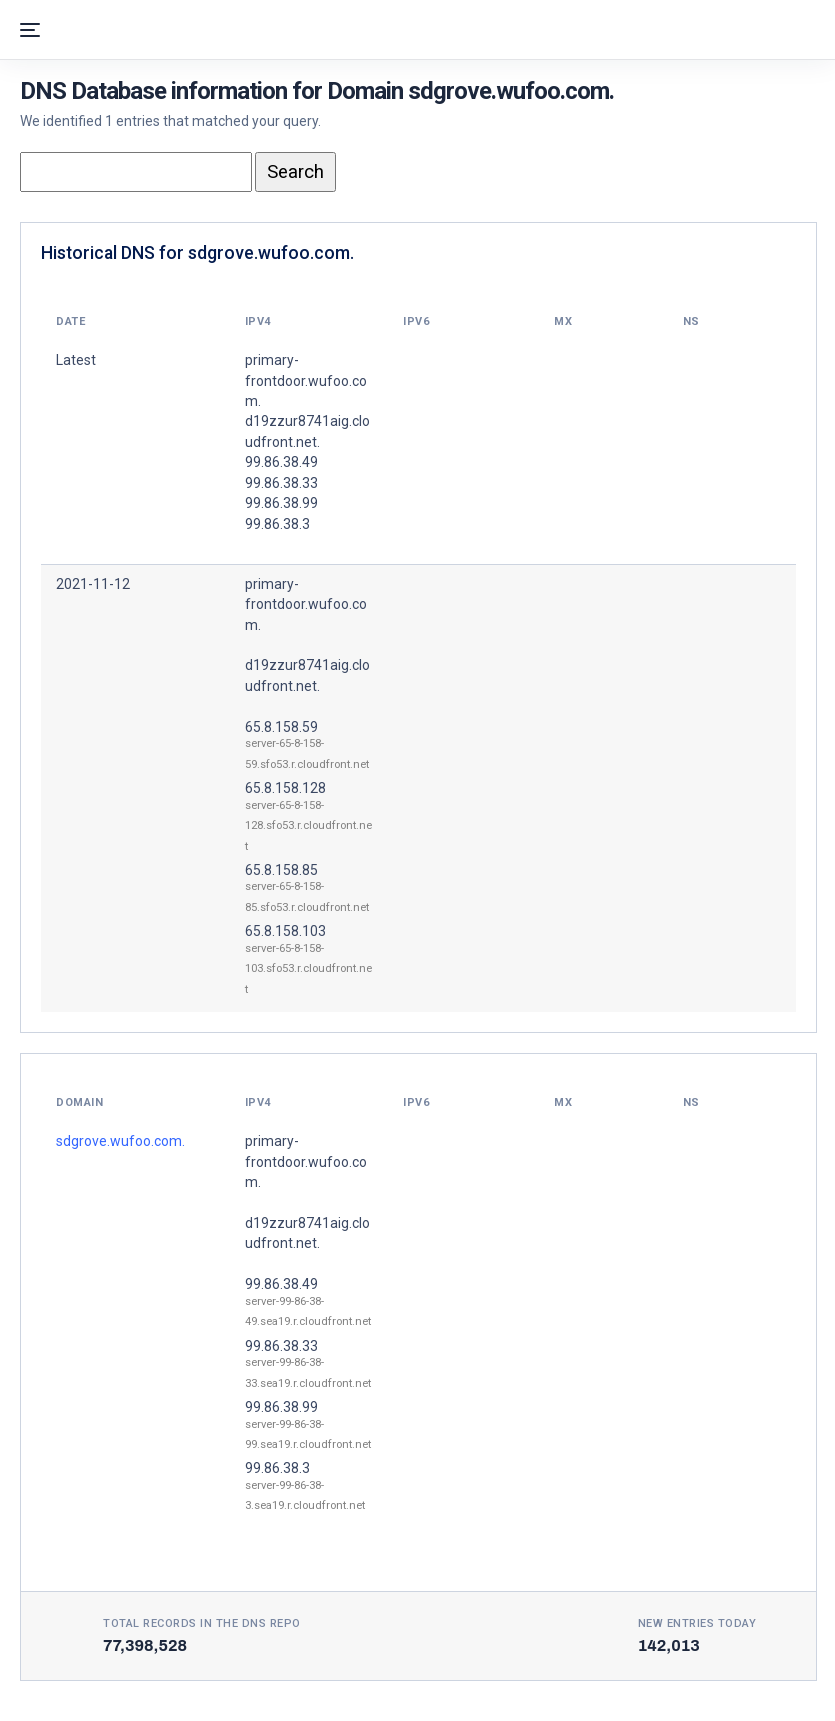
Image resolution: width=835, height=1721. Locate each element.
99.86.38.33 (281, 1346)
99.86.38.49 (281, 1284)
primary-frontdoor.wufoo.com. (306, 604)
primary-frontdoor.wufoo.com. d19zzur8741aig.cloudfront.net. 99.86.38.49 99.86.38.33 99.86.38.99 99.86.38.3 (307, 442)
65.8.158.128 (285, 788)
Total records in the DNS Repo (202, 1623)
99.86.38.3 (277, 1468)
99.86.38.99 (281, 1407)
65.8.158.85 (281, 870)
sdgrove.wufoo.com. (120, 1141)
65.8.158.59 (281, 727)
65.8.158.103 (285, 931)
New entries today (697, 1623)
